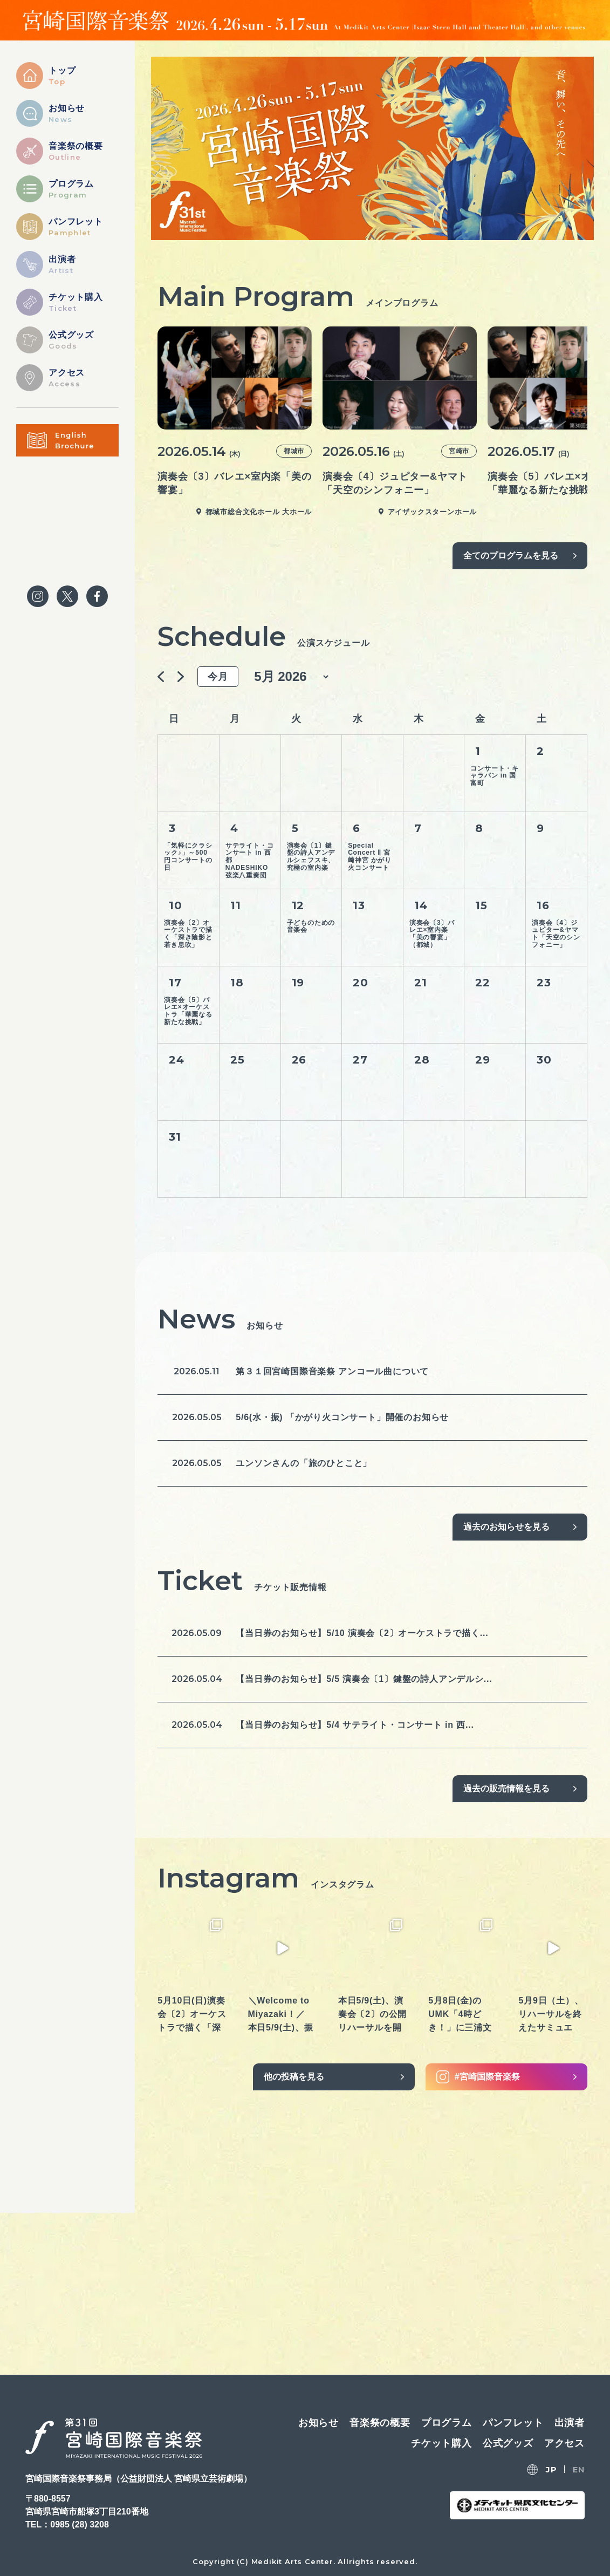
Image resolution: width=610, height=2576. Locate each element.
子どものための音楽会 (311, 926)
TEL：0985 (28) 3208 (67, 2524)
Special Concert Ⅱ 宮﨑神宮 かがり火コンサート (370, 856)
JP (551, 2469)
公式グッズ (508, 2443)
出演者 (569, 2423)
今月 (218, 676)
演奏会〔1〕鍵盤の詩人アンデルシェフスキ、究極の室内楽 (311, 856)
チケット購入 (441, 2443)
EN (579, 2469)
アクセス (564, 2443)
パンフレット (513, 2423)
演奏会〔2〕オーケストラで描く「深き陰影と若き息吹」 (188, 934)
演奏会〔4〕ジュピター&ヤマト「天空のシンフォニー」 (556, 934)
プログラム (446, 2423)
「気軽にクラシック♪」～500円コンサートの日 (188, 856)
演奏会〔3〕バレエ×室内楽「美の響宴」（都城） (432, 934)
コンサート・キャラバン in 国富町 (494, 776)
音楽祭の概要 (379, 2423)
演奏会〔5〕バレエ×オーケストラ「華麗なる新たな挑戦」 (188, 1011)
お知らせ (318, 2423)
